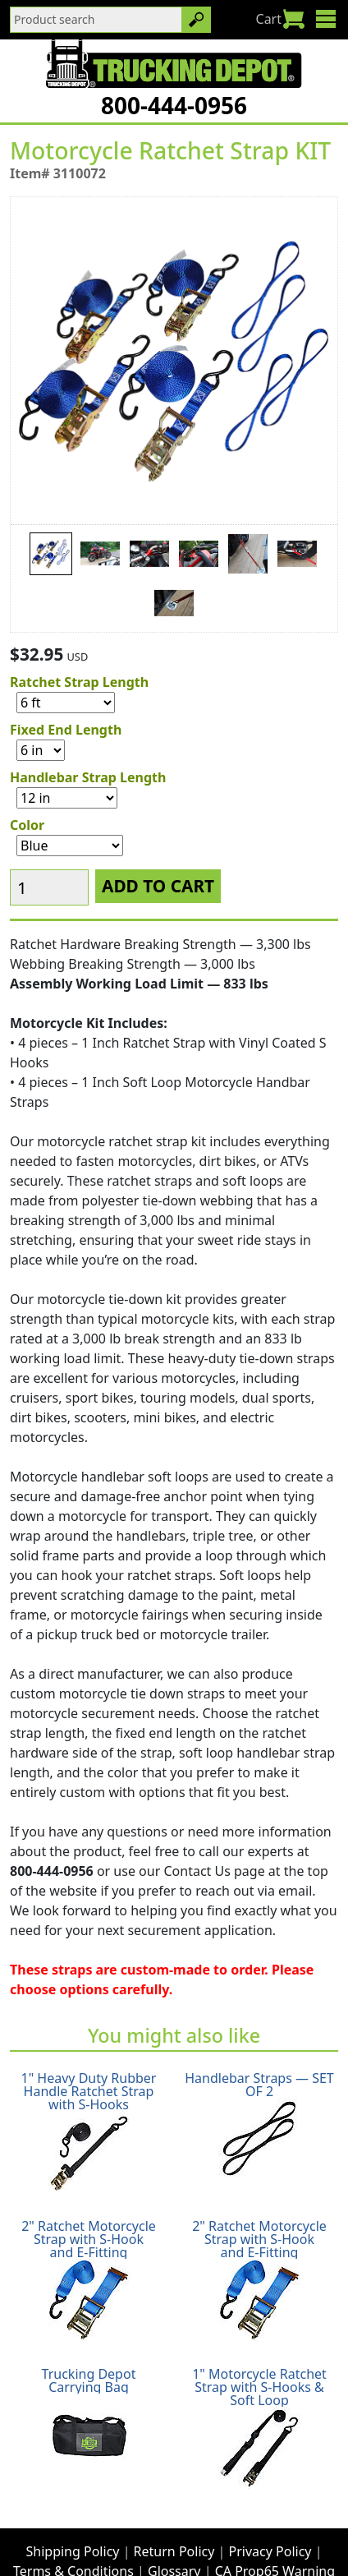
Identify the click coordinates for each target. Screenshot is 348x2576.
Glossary (174, 2540)
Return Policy (174, 2520)
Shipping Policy (73, 2520)
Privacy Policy (270, 2520)
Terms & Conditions (73, 2540)
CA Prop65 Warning (275, 2540)
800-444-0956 (174, 105)
